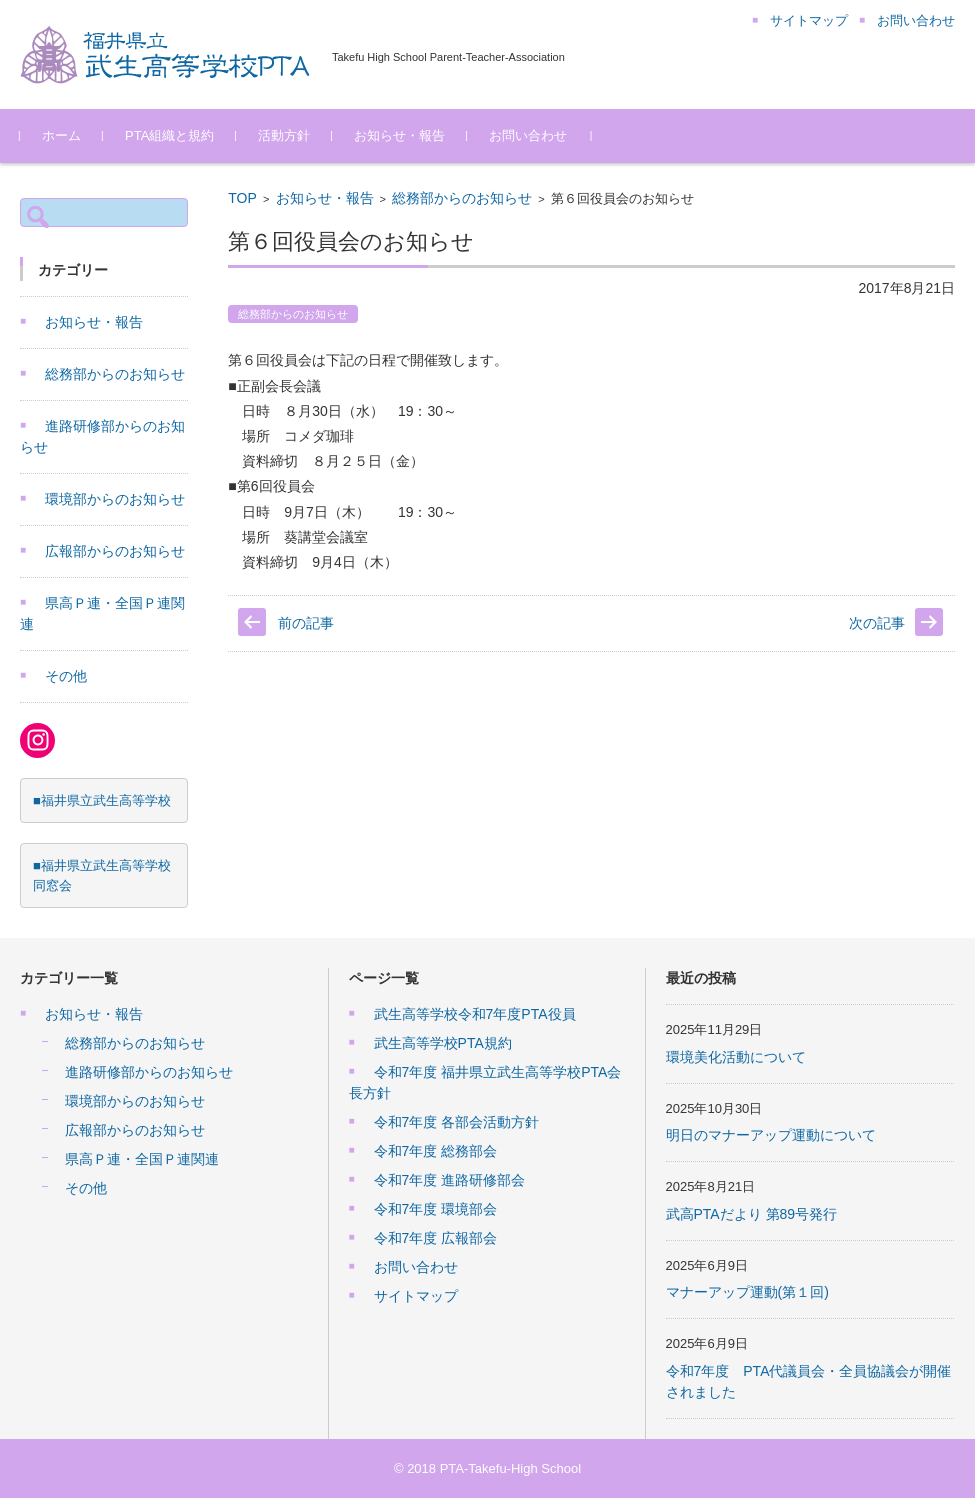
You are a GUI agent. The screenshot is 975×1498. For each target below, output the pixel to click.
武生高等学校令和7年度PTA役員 (475, 1014)
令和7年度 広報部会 (436, 1238)
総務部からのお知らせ (462, 198)
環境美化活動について (736, 1057)
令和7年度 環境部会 (436, 1209)
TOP (242, 198)
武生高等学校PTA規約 (443, 1043)
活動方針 (284, 135)
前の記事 (306, 623)
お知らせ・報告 (399, 135)
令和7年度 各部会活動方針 (457, 1122)
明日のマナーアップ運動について (771, 1135)
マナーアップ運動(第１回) (747, 1292)
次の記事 (877, 623)
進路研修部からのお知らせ (149, 1072)
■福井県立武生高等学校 (102, 800)
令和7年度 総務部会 (436, 1151)
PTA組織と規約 (169, 135)
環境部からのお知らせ (115, 499)
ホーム (61, 135)
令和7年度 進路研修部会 (450, 1180)
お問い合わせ (528, 135)
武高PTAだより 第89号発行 (752, 1214)
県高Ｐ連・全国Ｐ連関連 (142, 1159)
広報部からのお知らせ (115, 551)
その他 (66, 676)
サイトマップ (416, 1296)
